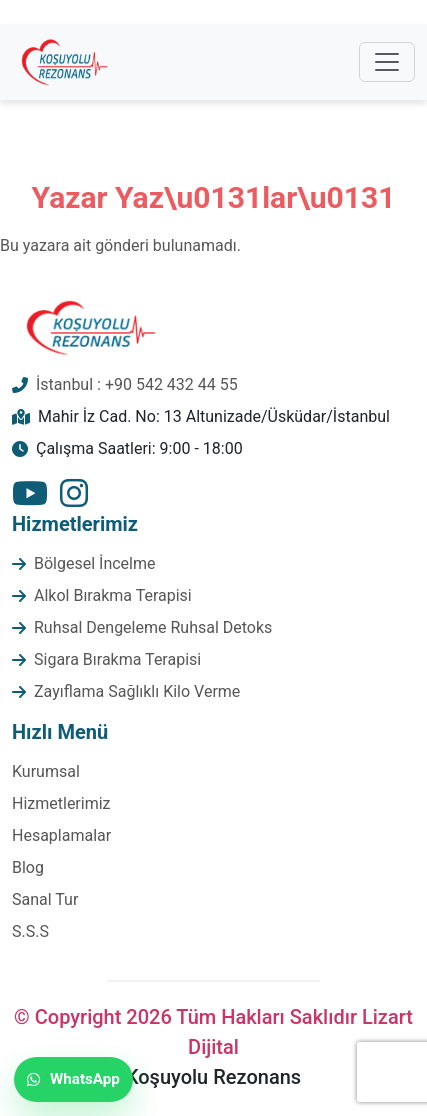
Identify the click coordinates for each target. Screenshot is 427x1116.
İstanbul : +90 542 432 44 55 (137, 384)
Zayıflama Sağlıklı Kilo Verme (137, 691)
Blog (28, 867)
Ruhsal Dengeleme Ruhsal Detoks (153, 627)
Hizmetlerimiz (61, 803)
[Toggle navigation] (387, 62)
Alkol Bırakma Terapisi (113, 595)
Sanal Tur (45, 899)
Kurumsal (46, 771)
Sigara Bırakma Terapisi (117, 659)
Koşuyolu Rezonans (213, 1077)
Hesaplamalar (61, 835)
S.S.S (30, 931)
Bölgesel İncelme (95, 563)
